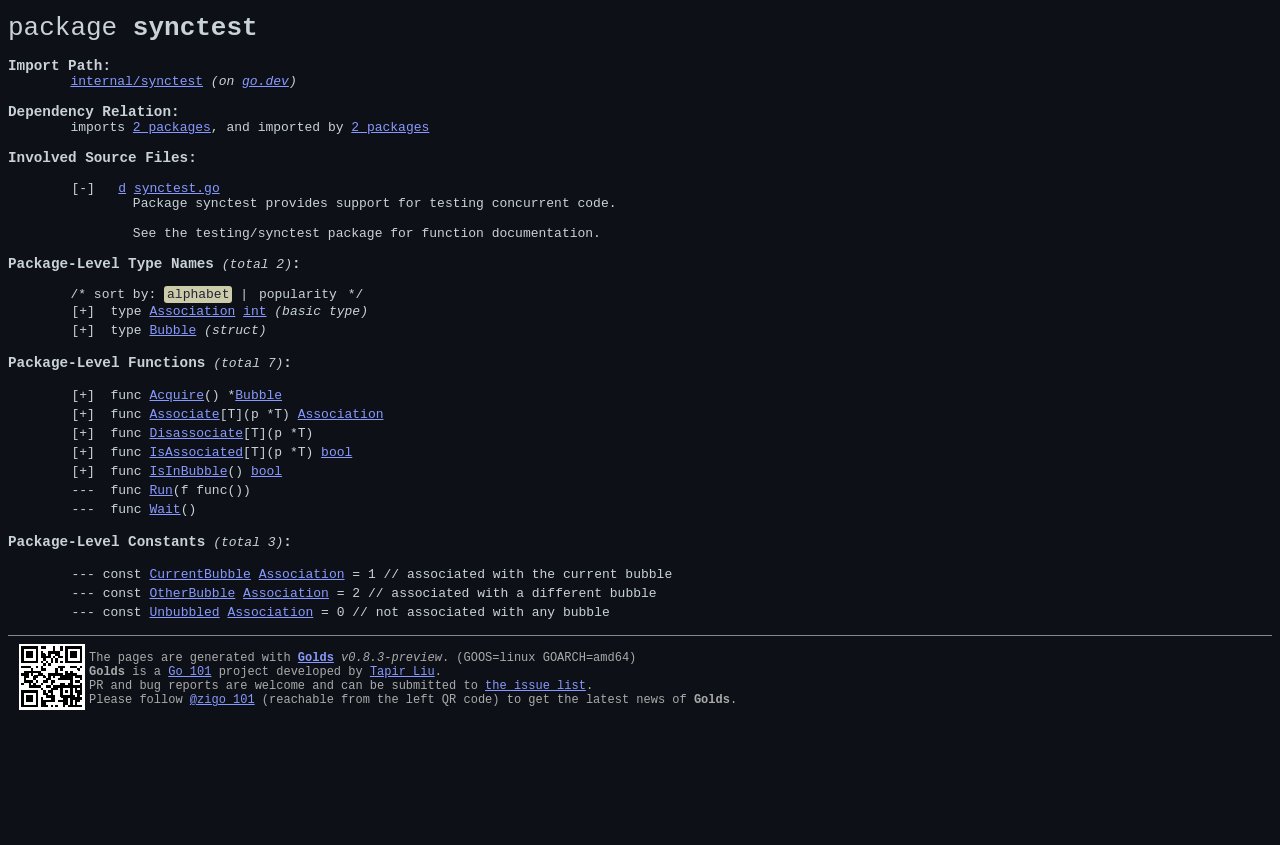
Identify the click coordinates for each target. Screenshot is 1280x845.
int (254, 370)
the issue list (535, 798)
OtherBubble (192, 700)
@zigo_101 (222, 815)
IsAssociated (196, 535)
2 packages (172, 150)
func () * (192, 469)
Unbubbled (184, 722)
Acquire (176, 469)
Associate (184, 491)
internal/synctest (136, 95)
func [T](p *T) (243, 491)
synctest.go (177, 223)
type (235, 370)
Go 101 (189, 781)
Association (192, 370)
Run (160, 579)
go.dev (265, 95)
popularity (298, 350)
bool (336, 535)
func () (192, 557)
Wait (164, 601)
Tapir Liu (402, 781)
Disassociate (196, 513)
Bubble (172, 392)
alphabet (198, 350)
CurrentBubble (199, 678)
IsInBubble (188, 557)
